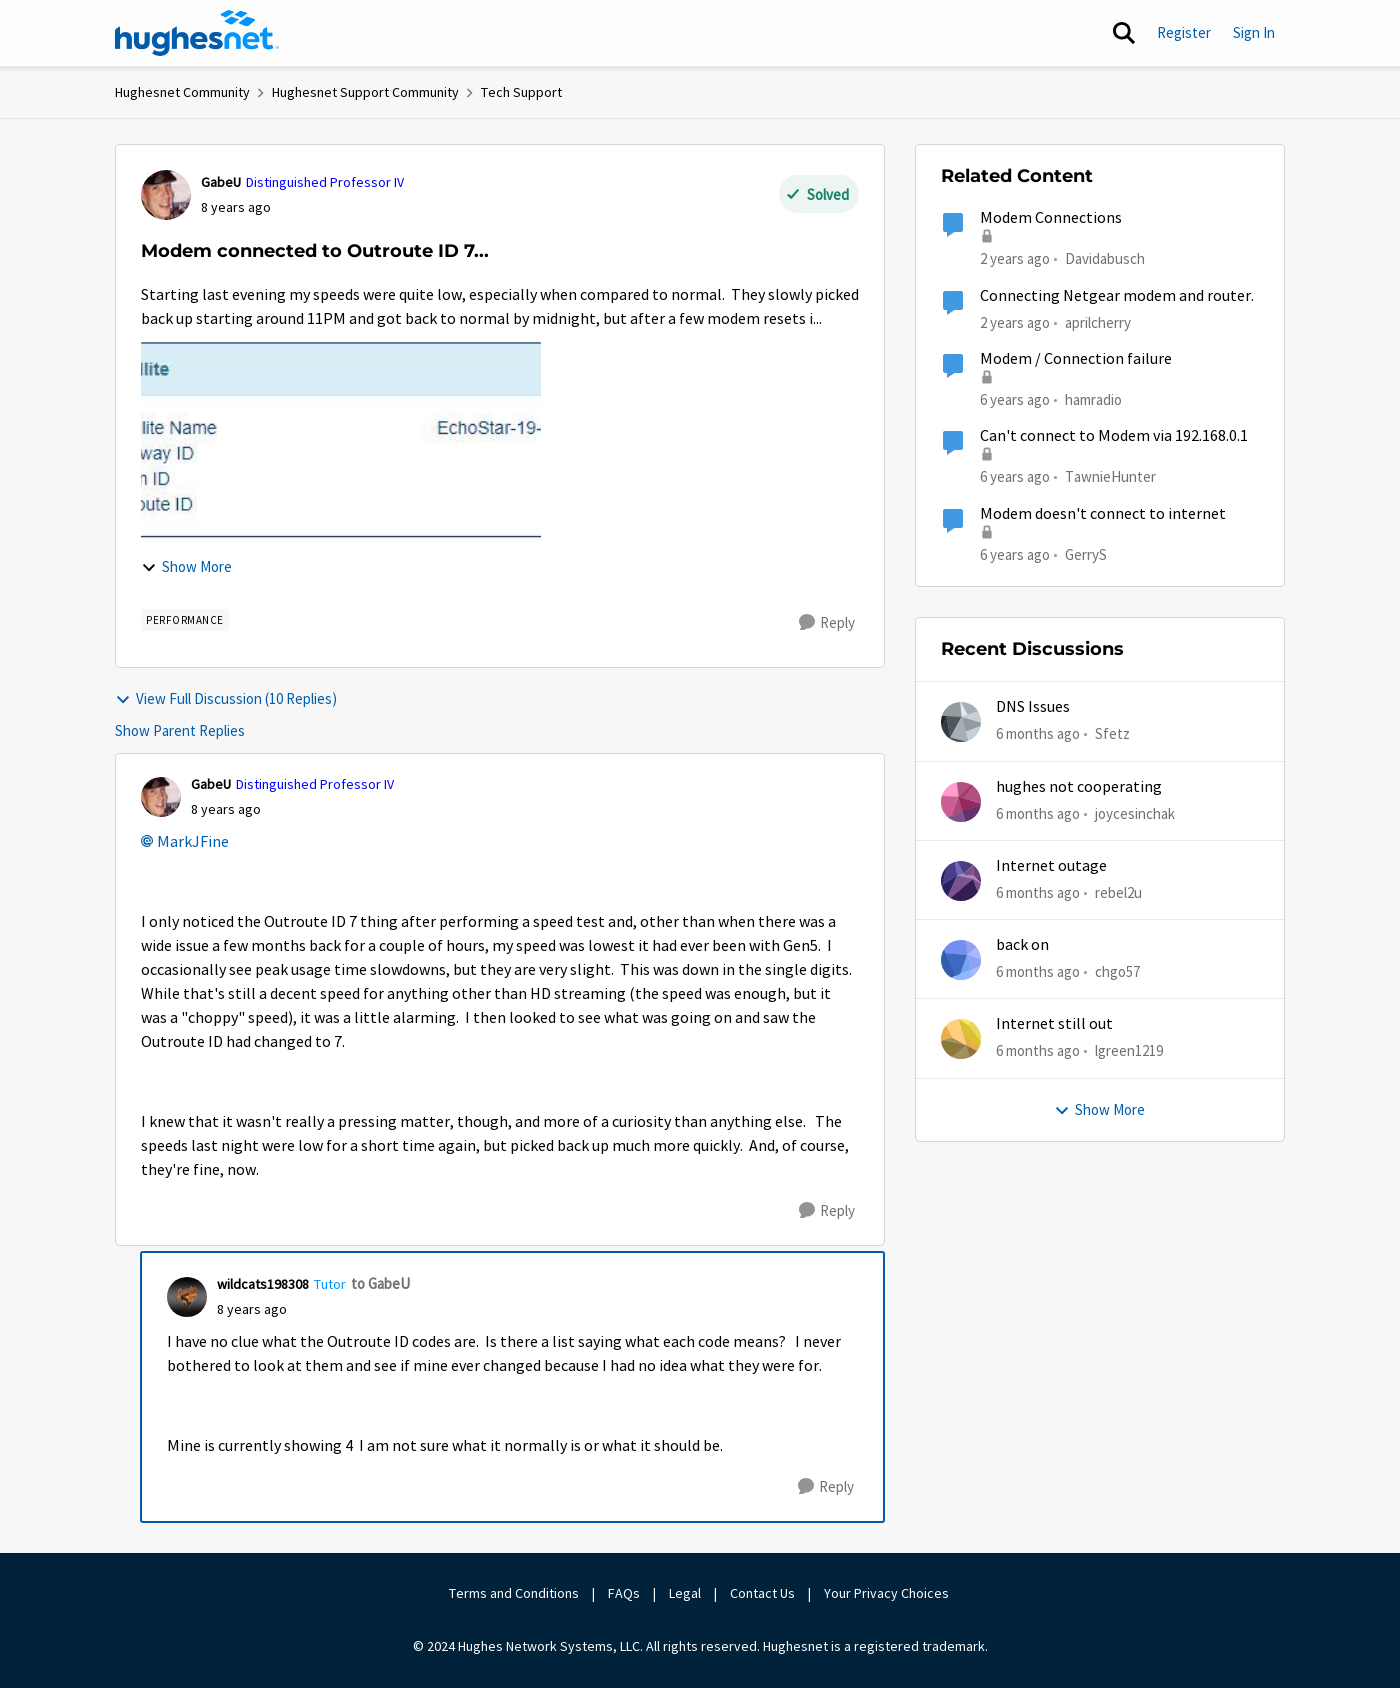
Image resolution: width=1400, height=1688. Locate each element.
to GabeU (380, 1283)
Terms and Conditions (514, 1593)
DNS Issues (1033, 707)
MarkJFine (193, 842)
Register (1184, 32)
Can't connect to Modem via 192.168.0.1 (1114, 436)
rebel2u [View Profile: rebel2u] (1118, 892)
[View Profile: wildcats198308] (187, 1297)
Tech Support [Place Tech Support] (521, 92)
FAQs (624, 1593)
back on (1022, 945)
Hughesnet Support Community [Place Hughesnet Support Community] (365, 92)
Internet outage (1051, 866)
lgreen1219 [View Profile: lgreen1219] (1129, 1050)
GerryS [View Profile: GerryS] (1086, 553)
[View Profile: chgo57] (961, 960)
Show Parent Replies (180, 730)
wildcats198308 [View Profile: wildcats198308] (263, 1284)
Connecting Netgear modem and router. (1117, 296)
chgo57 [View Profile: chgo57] (1117, 971)
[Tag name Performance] (185, 620)
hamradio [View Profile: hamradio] (1093, 399)
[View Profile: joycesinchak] (961, 802)
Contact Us (762, 1593)
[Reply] (827, 623)
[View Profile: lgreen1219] (961, 1039)
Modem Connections (1051, 218)
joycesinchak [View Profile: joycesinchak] (1135, 812)
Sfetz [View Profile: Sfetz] (1112, 733)
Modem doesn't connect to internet (1103, 514)
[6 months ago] (1038, 734)
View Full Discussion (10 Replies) (226, 698)
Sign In (1254, 32)
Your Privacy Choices (888, 1593)
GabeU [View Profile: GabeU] (221, 182)
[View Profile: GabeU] (166, 195)
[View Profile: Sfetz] (961, 722)
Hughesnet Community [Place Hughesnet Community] (182, 92)
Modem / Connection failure (1076, 359)
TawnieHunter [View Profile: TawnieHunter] (1110, 476)
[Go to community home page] (197, 33)
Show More (186, 566)
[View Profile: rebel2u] (961, 881)
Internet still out (1054, 1024)
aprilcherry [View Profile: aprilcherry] (1098, 321)
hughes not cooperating (1079, 787)
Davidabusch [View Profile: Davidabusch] (1105, 258)
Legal (685, 1593)
